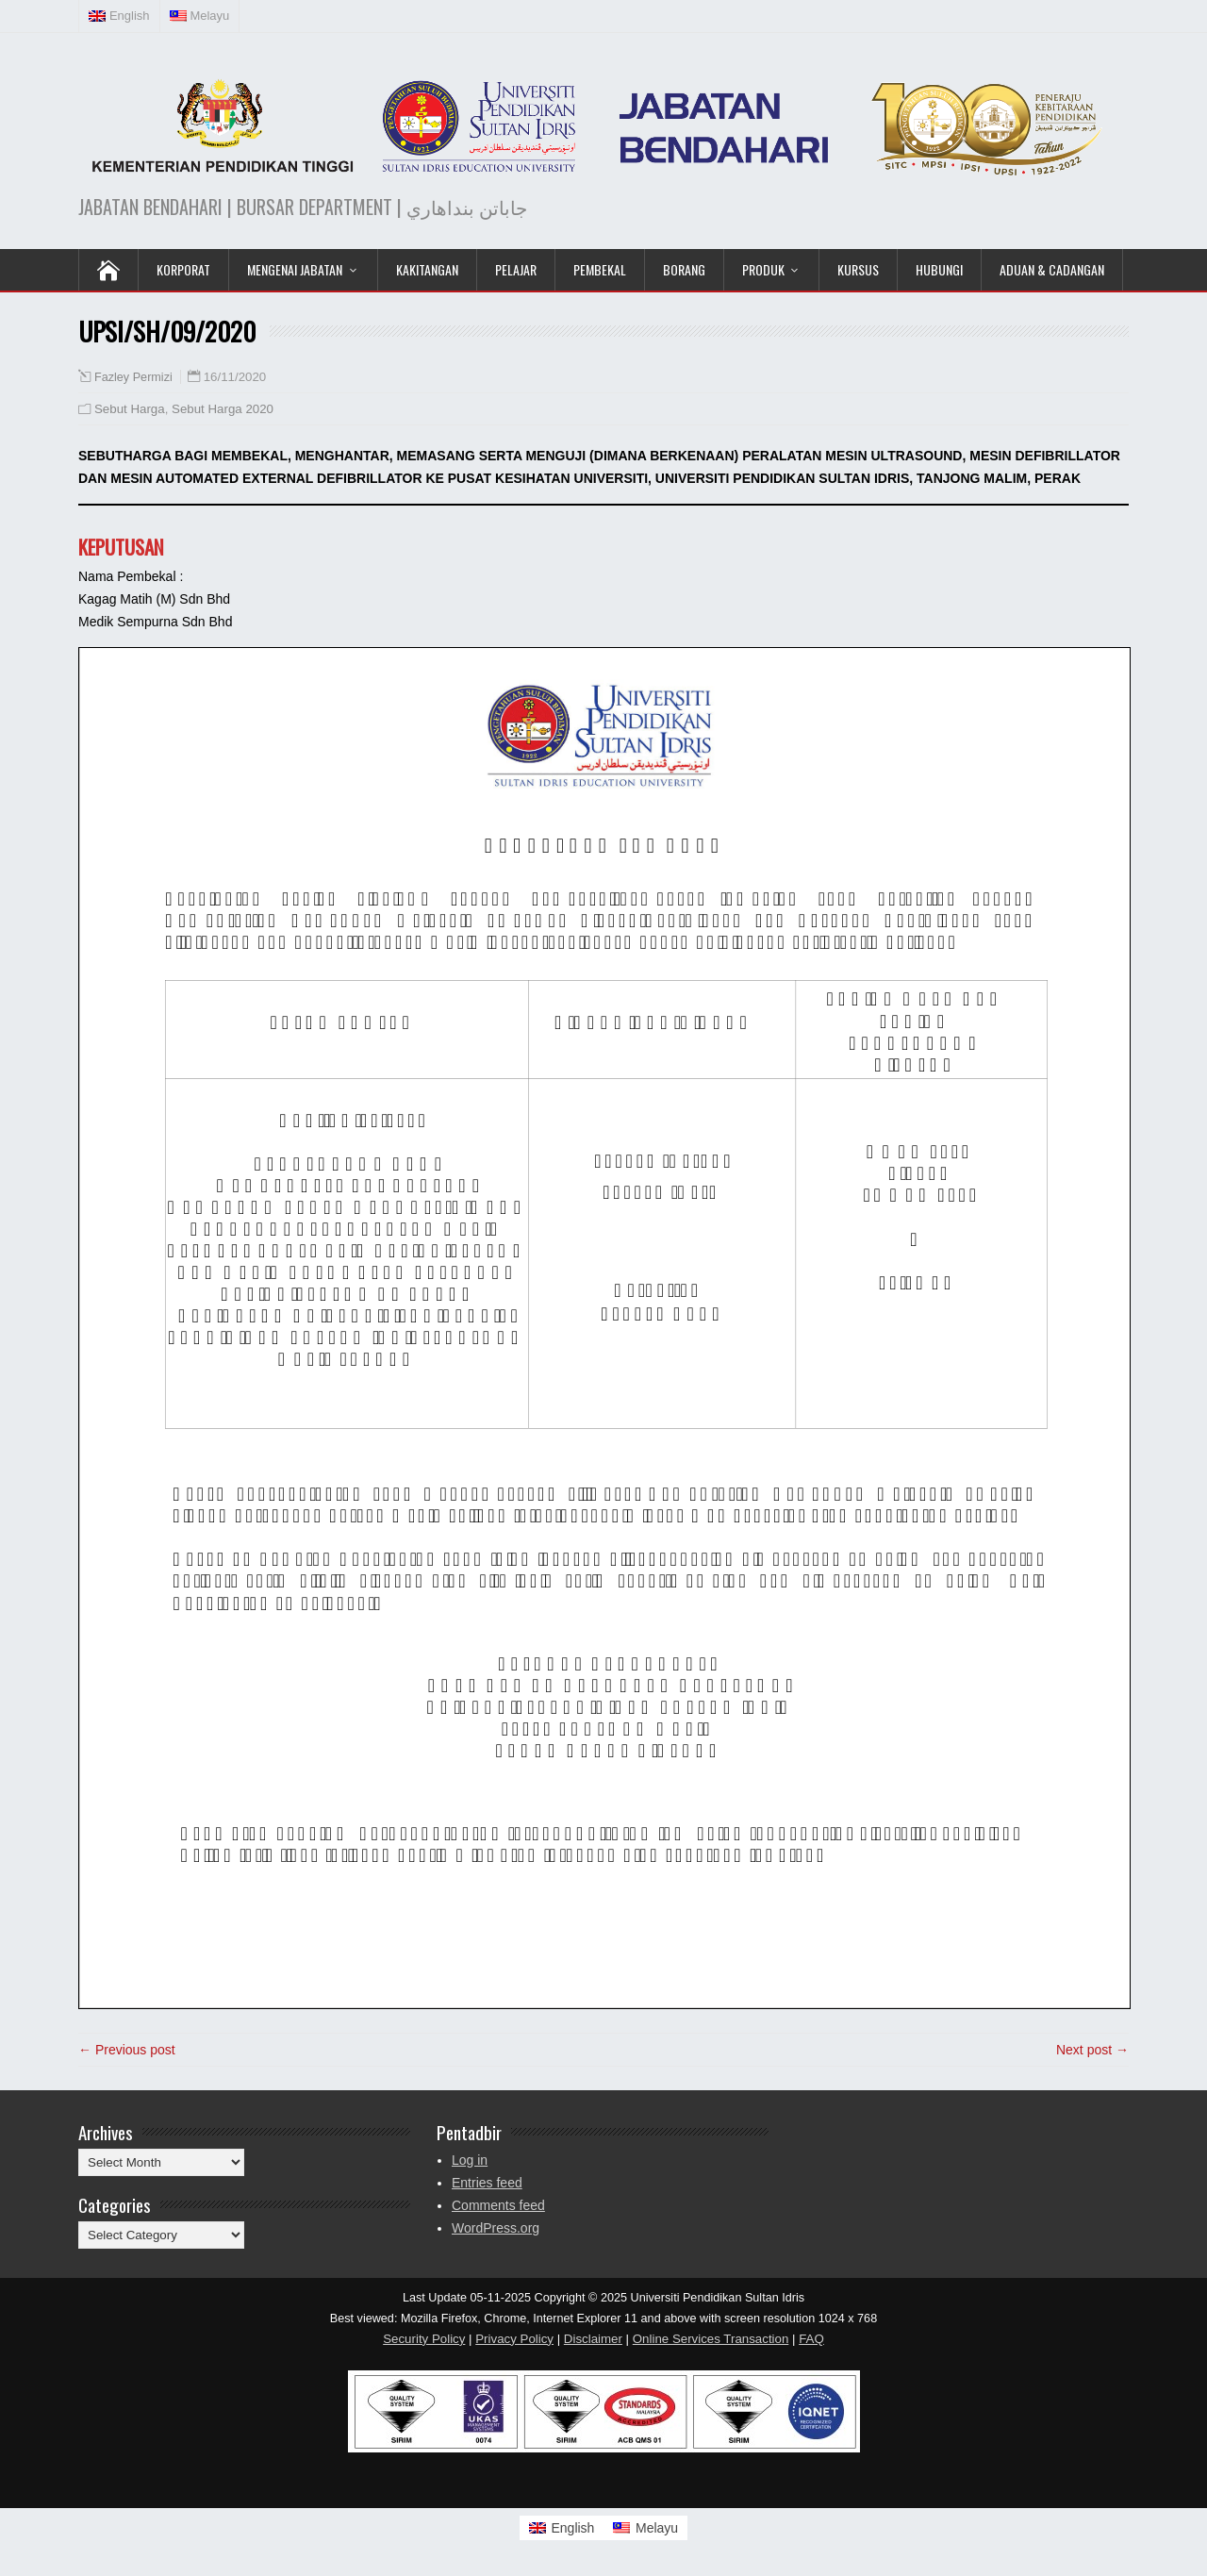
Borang (684, 269)
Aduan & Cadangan (1052, 269)
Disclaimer (593, 2339)
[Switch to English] (562, 2528)
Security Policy (424, 2339)
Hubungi (939, 269)
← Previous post (126, 2049)
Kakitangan (427, 269)
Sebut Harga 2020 (222, 409)
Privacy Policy (514, 2339)
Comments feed (498, 2205)
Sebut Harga (129, 409)
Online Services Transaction (711, 2339)
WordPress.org (495, 2227)
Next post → (1092, 2049)
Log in (470, 2160)
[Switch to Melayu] (645, 2528)
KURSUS (858, 269)
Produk (763, 269)
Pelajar (516, 269)
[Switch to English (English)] (119, 16)
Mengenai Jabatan (294, 269)
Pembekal (599, 269)
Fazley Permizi (133, 377)
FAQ (811, 2339)
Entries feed (487, 2182)
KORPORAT (183, 269)
